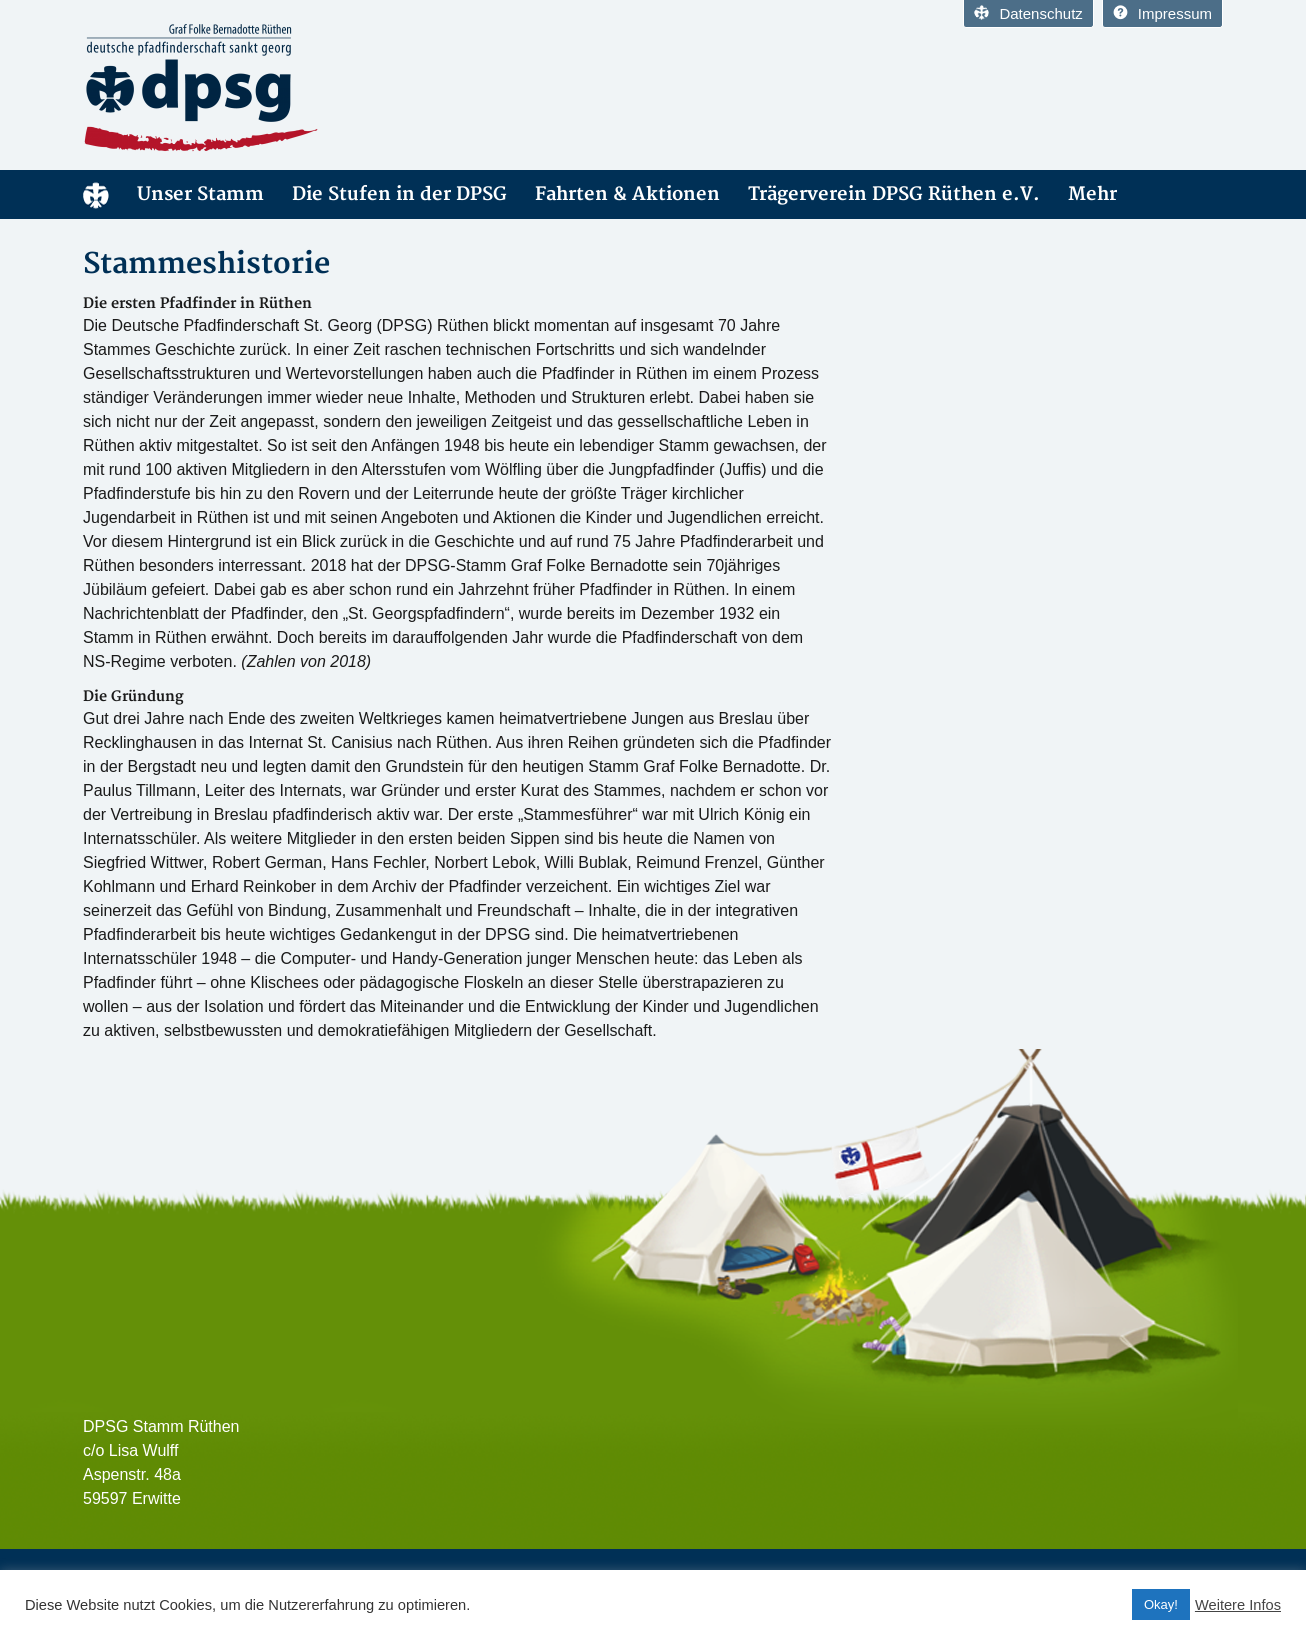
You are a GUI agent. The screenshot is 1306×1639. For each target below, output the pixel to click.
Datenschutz (1028, 13)
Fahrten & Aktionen (627, 194)
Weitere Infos (1238, 1605)
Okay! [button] (1161, 1604)
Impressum (1162, 13)
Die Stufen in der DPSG (399, 194)
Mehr (1092, 194)
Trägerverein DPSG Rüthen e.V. (894, 194)
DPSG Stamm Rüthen (96, 194)
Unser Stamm (200, 194)
